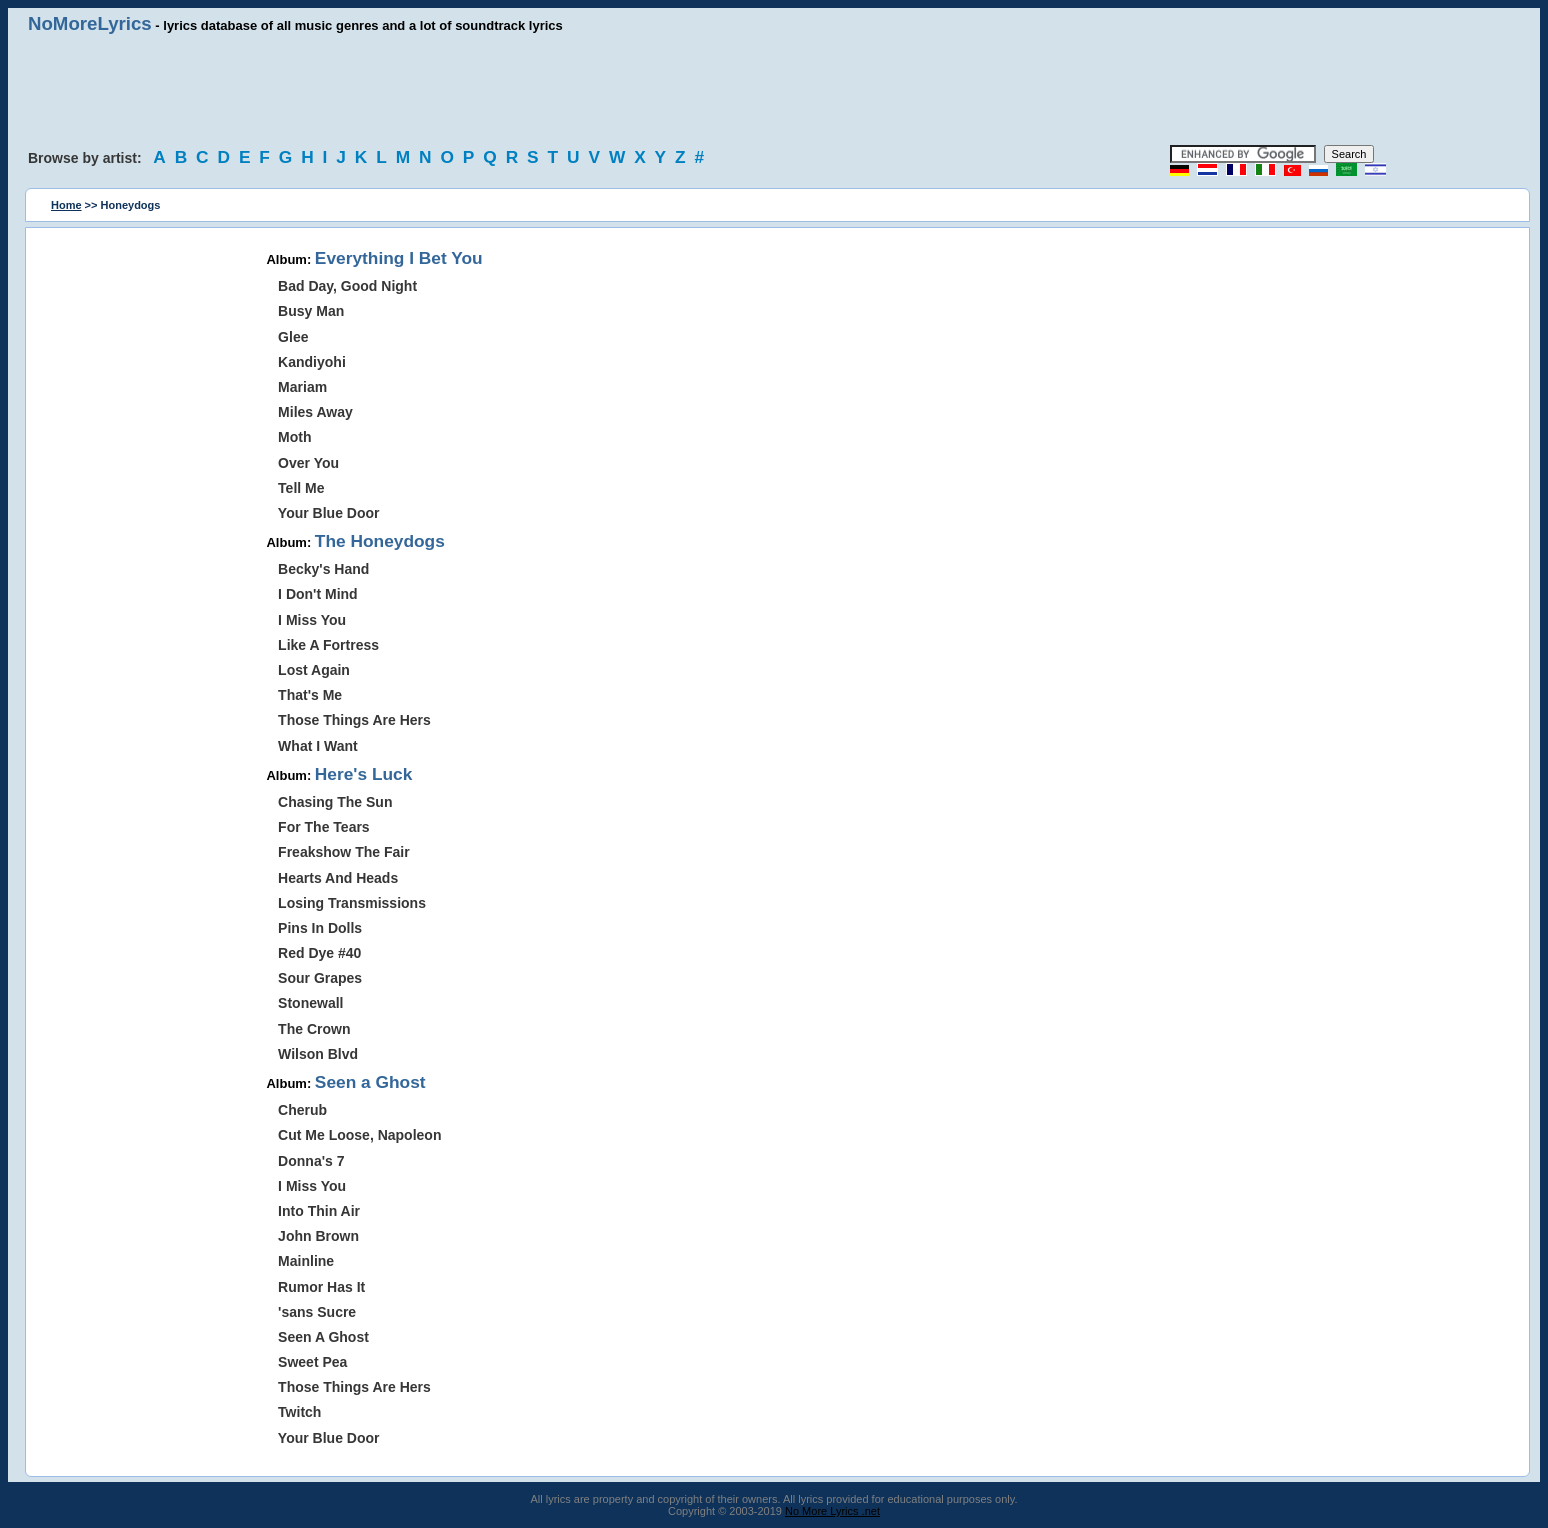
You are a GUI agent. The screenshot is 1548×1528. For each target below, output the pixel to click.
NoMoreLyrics (90, 23)
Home (66, 205)
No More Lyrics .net (832, 1511)
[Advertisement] (774, 90)
